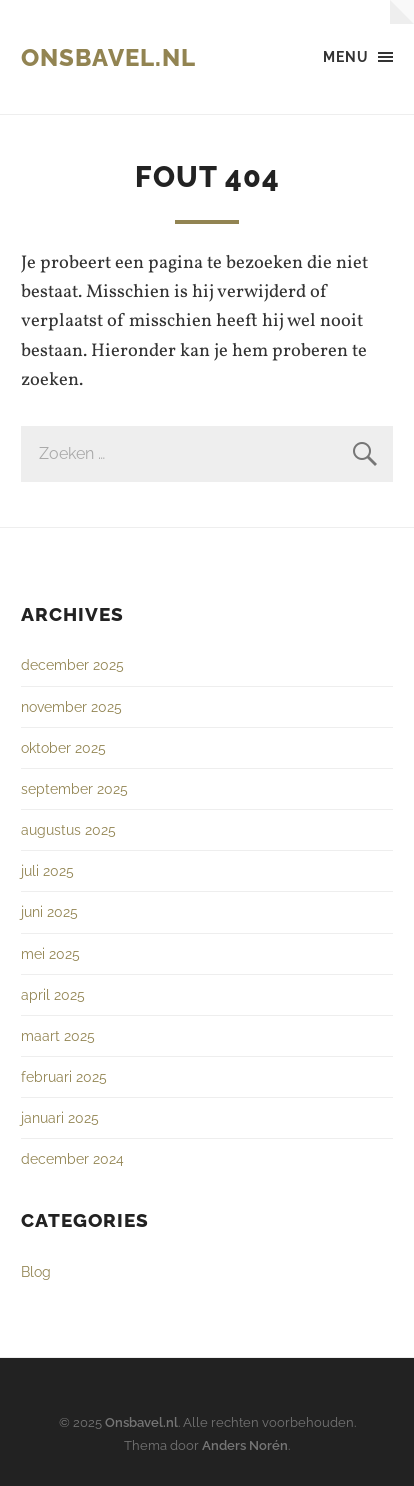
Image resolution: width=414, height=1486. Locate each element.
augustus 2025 (68, 829)
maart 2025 (58, 1035)
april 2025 (53, 994)
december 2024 (72, 1158)
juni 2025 (49, 911)
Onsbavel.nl (108, 57)
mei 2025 (50, 953)
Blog (36, 1271)
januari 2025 (60, 1117)
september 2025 (74, 788)
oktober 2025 (63, 747)
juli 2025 (47, 870)
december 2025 (72, 664)
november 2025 (71, 706)
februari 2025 (64, 1076)
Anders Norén (245, 1445)
